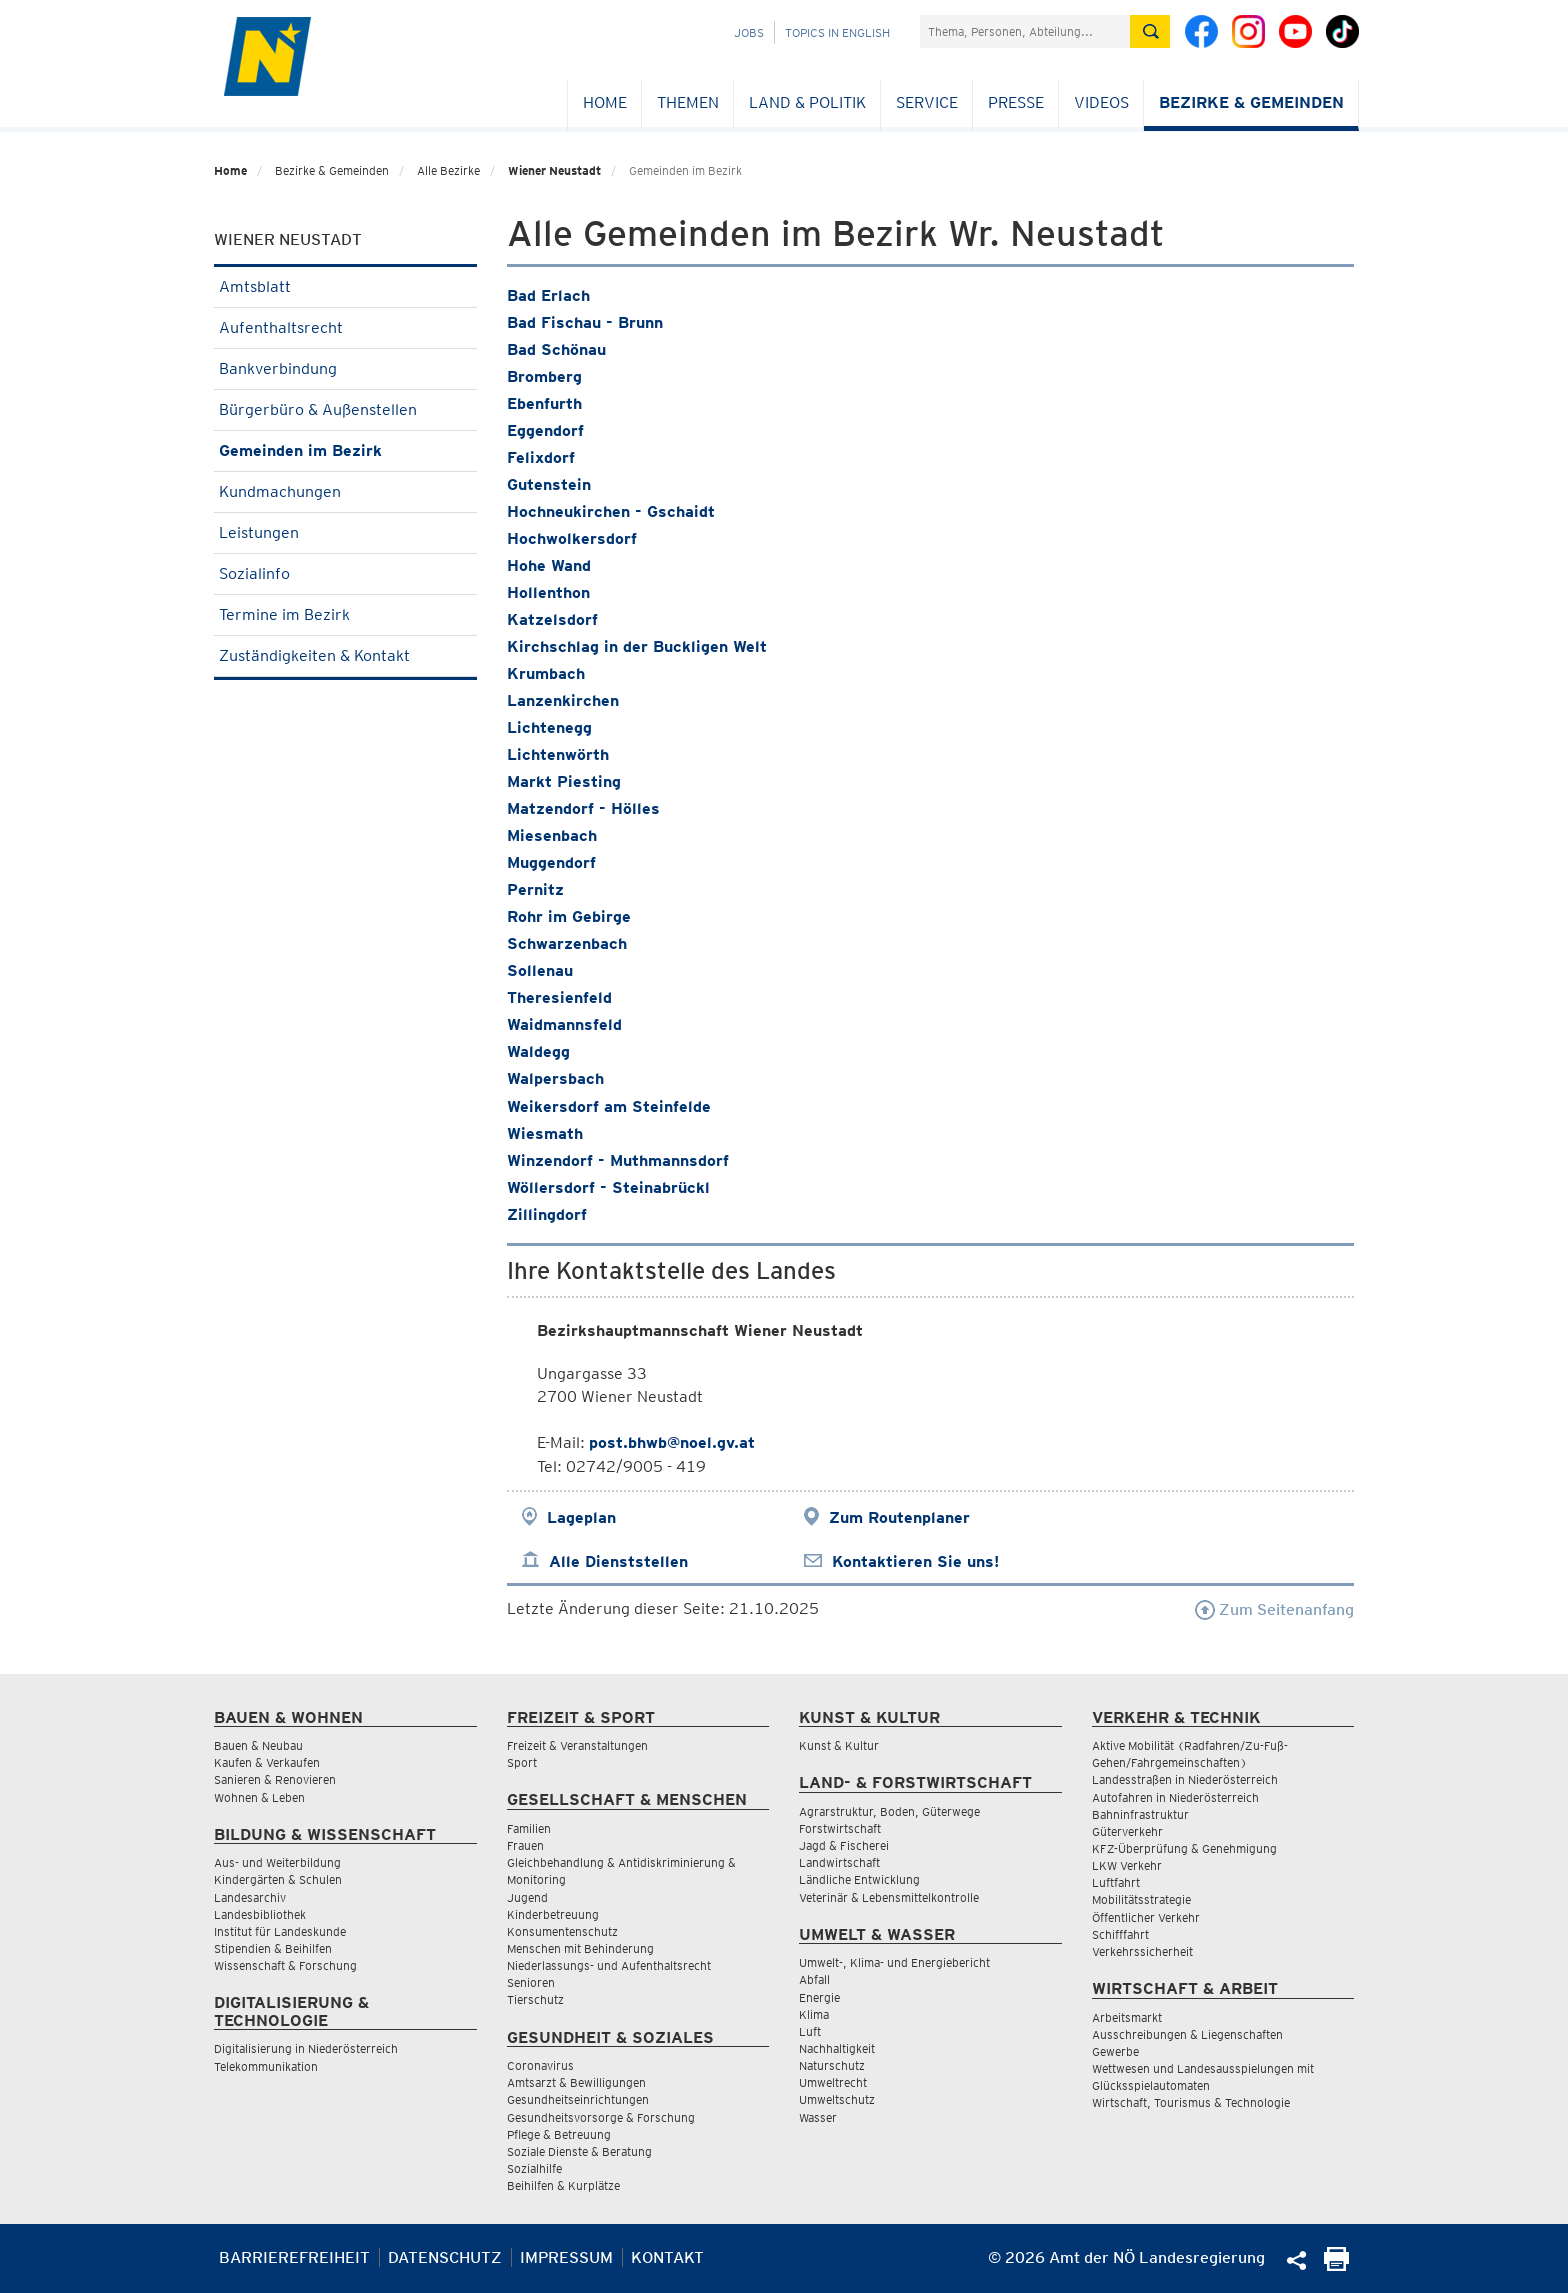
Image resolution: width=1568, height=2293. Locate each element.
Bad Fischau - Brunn (585, 322)
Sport (522, 1762)
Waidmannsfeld (564, 1024)
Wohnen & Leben (259, 1797)
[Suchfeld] (1025, 31)
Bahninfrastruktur (1140, 1814)
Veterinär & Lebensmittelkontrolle (889, 1897)
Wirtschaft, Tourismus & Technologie (1191, 2102)
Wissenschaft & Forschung (285, 1965)
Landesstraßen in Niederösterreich (1185, 1779)
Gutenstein (549, 484)
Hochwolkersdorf (572, 538)
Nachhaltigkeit (837, 2048)
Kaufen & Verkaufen (267, 1762)
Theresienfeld (559, 997)
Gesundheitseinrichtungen (578, 2099)
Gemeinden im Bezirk (345, 450)
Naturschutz (832, 2065)
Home (605, 102)
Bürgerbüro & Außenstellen (345, 409)
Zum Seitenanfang (1274, 1609)
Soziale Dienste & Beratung (579, 2151)
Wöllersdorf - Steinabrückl (608, 1187)
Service (927, 102)
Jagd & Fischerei (844, 1845)
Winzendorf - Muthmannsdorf (618, 1160)
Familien (529, 1828)
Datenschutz (445, 2257)
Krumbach (546, 673)
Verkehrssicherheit (1142, 1951)
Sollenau (540, 970)
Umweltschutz (837, 2099)
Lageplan (581, 1517)
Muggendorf (551, 862)
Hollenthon (548, 592)
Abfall (814, 1979)
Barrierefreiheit (294, 2257)
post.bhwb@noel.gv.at (672, 1442)
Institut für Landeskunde (280, 1931)
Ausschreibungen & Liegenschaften (1187, 2034)
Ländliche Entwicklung (859, 1879)
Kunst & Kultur (839, 1745)
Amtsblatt (345, 286)
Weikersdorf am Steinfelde (609, 1106)
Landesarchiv (250, 1897)
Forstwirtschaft (840, 1828)
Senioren (531, 1982)
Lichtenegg (549, 727)
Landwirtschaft (839, 1862)
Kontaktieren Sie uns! (915, 1561)
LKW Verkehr (1127, 1865)
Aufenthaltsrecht (345, 327)
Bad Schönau (556, 349)
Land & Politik (807, 102)
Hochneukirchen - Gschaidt (611, 511)
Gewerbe (1115, 2051)
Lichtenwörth (558, 754)
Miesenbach (552, 835)
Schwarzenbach (567, 943)
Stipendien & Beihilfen (273, 1948)
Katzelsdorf (552, 619)
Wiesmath (545, 1133)
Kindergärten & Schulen (278, 1879)
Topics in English (837, 32)
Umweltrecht (833, 2082)
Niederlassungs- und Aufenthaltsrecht (609, 1965)
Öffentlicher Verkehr (1146, 1917)
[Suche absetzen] (1150, 31)
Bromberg (544, 376)
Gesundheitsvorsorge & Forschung (601, 2117)
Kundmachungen (345, 491)
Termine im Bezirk (345, 614)
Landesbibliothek (260, 1914)
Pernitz (535, 889)
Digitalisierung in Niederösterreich (306, 2048)
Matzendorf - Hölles (583, 808)
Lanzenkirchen (563, 700)
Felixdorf (541, 457)
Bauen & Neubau (258, 1745)
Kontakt (667, 2257)
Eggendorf (545, 430)
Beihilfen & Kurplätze (563, 2185)
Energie (819, 1997)
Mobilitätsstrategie (1141, 1899)
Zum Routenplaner (899, 1517)
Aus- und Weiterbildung (277, 1862)
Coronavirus (540, 2065)
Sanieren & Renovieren (275, 1779)
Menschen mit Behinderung (580, 1948)
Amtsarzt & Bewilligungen (576, 2082)
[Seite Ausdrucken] (1336, 2265)
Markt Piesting (564, 781)
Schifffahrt (1120, 1934)
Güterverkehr (1127, 1831)
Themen (688, 102)
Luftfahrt (1116, 1882)
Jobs (749, 32)
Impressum (566, 2257)
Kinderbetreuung (553, 1914)
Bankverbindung (345, 368)
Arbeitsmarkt (1127, 2017)
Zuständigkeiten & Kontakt (345, 655)
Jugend (527, 1897)
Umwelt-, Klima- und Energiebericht (894, 1962)
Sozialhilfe (534, 2168)
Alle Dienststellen (618, 1561)
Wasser (818, 2117)
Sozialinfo (345, 573)
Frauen (525, 1845)
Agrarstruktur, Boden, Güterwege (889, 1811)
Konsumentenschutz (562, 1931)
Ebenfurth (544, 403)
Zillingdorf (547, 1214)
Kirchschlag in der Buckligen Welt (637, 646)
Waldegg (538, 1051)
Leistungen (345, 532)
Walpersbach (555, 1078)
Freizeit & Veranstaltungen (577, 1745)
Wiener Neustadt (554, 170)
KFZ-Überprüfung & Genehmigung (1184, 1848)
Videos (1101, 102)
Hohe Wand (549, 565)
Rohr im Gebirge (569, 916)
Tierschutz (535, 1999)
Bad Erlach (548, 295)
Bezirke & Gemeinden (1251, 102)
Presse (1016, 102)
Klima (814, 2014)
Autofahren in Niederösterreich (1175, 1797)
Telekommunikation (266, 2066)
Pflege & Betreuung (559, 2134)
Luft (810, 2031)
